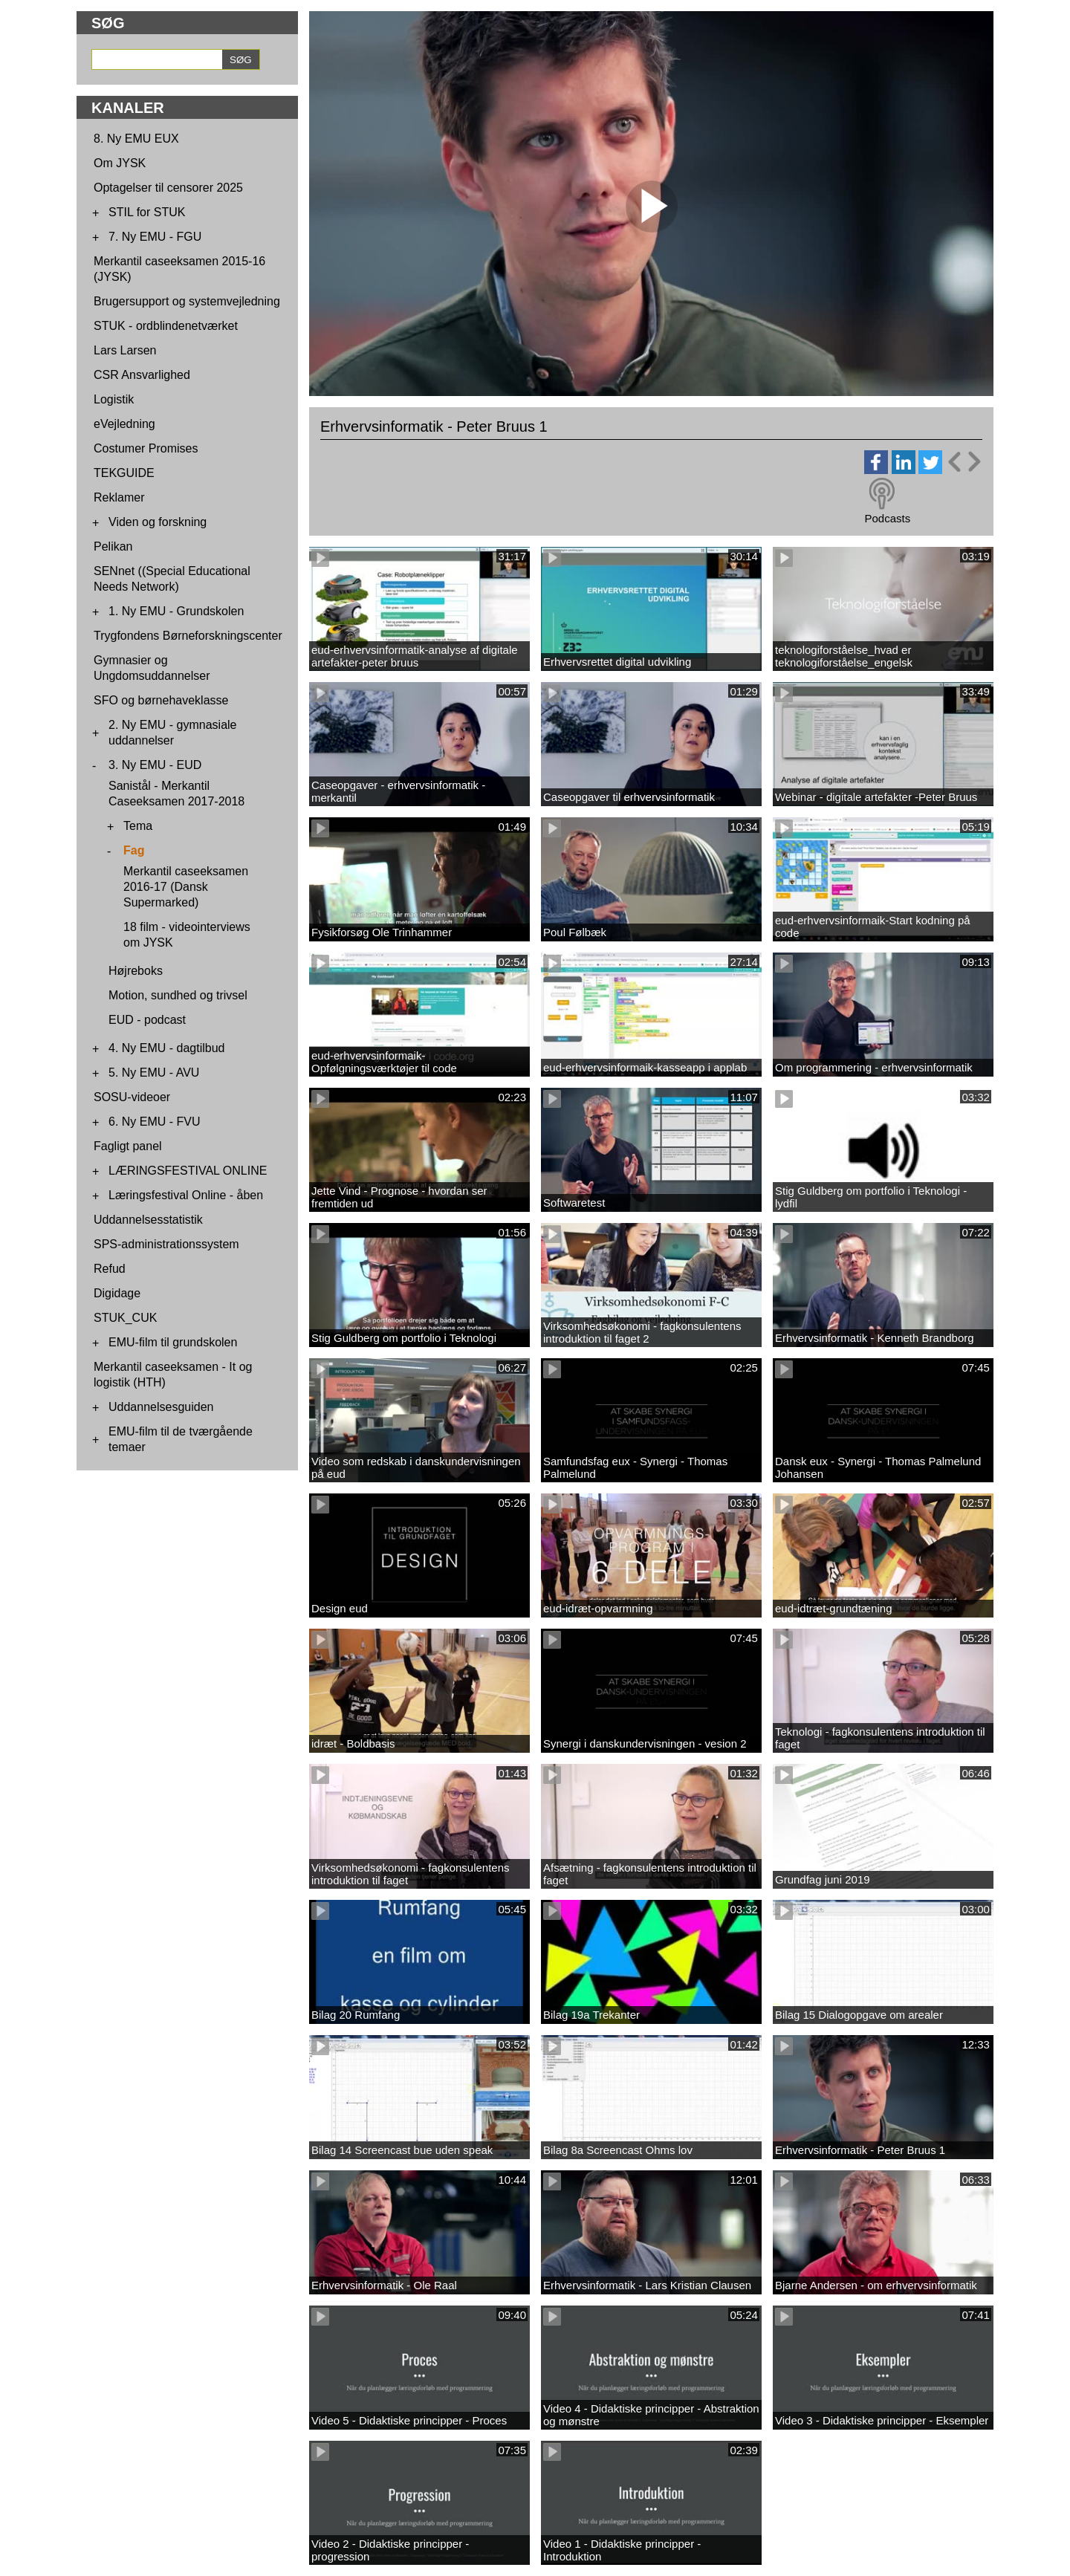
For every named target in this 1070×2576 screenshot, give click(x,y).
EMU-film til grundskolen (172, 1342)
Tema (137, 826)
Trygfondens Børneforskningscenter (188, 635)
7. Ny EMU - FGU (154, 236)
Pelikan (113, 546)
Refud (110, 1268)
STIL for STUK (146, 212)
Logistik (114, 399)
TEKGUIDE (124, 473)
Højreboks (135, 970)
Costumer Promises (146, 448)
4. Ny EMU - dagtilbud (166, 1048)
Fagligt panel (128, 1146)
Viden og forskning (157, 522)
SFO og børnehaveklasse (161, 700)
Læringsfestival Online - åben (185, 1195)
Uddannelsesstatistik (148, 1219)
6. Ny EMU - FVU (154, 1121)
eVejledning (124, 424)
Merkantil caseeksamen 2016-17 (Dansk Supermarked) (185, 887)
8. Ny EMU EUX (136, 138)
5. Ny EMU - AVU (153, 1072)
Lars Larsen (125, 350)
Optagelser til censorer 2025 (168, 187)
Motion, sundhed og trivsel (177, 995)
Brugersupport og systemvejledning (187, 301)
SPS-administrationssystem (166, 1244)
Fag (133, 850)
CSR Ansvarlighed (142, 375)
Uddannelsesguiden (160, 1407)
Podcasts (887, 518)
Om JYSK (120, 163)
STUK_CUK (125, 1317)
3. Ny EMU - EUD (154, 765)
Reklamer (119, 497)
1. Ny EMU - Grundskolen (176, 611)
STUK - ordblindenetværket (166, 325)
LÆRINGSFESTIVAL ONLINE (187, 1170)
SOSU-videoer (132, 1097)
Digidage (117, 1293)
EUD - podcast (147, 1019)
